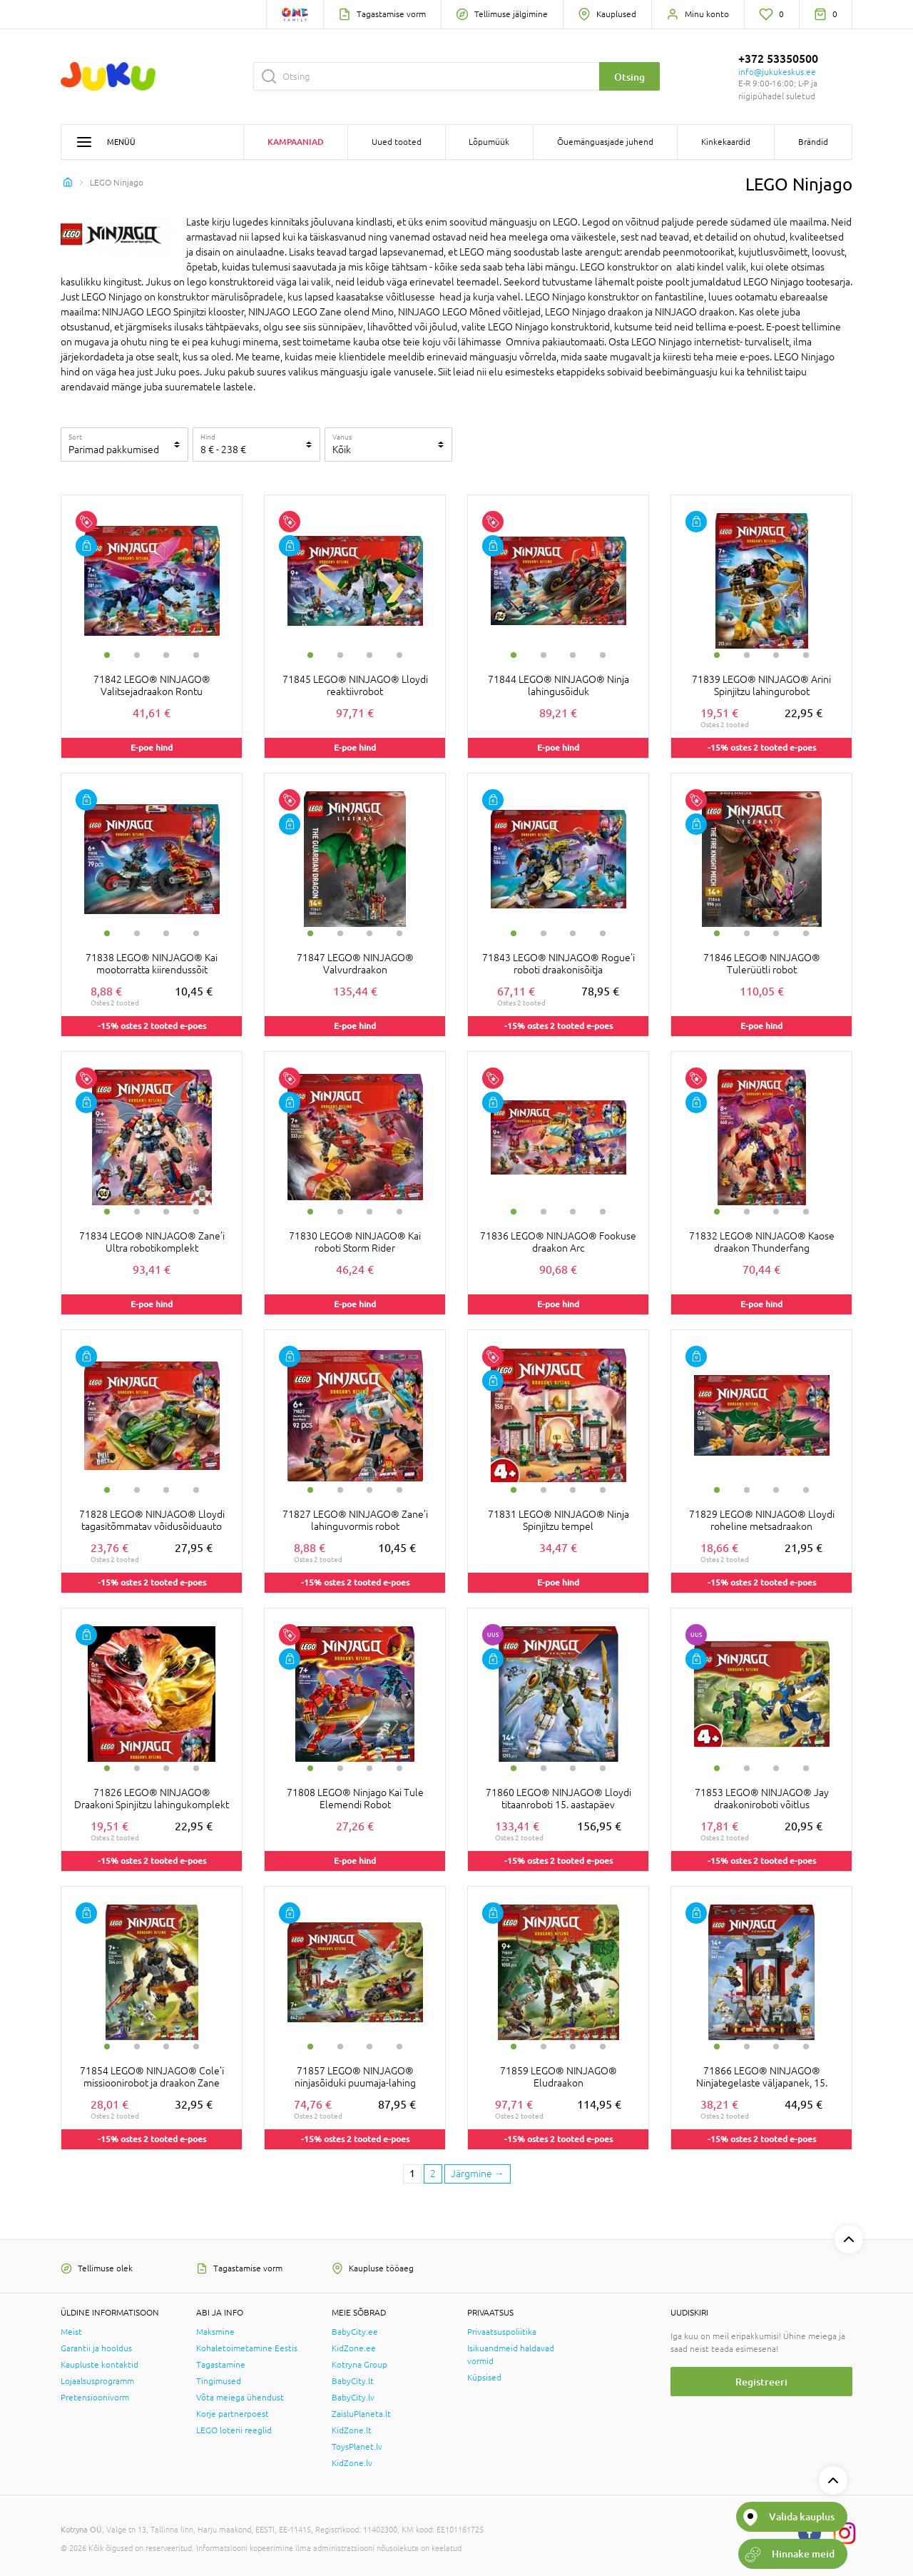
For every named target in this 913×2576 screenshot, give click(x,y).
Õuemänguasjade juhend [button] (605, 142)
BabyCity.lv (353, 2398)
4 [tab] (196, 655)
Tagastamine (220, 2365)
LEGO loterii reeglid (234, 2430)
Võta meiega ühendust (240, 2398)
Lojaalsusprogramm (97, 2381)
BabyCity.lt (353, 2381)
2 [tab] (137, 655)
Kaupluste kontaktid (99, 2365)
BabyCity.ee (355, 2332)
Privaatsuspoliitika (501, 2332)
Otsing (629, 77)
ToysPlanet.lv (357, 2447)
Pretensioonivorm (95, 2398)
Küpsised (484, 2378)
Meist (71, 2332)
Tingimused (218, 2381)
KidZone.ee (354, 2348)
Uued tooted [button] (397, 142)
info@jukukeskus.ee (777, 72)
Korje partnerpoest (232, 2414)
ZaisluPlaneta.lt (361, 2414)
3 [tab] (166, 655)
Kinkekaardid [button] (725, 142)
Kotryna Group (359, 2365)
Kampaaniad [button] (295, 141)
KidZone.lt (352, 2430)
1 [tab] (107, 655)
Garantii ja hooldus (96, 2348)
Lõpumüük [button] (489, 142)
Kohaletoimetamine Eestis (246, 2348)
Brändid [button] (813, 142)
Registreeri (761, 2381)
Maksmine (215, 2332)
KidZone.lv (352, 2463)
